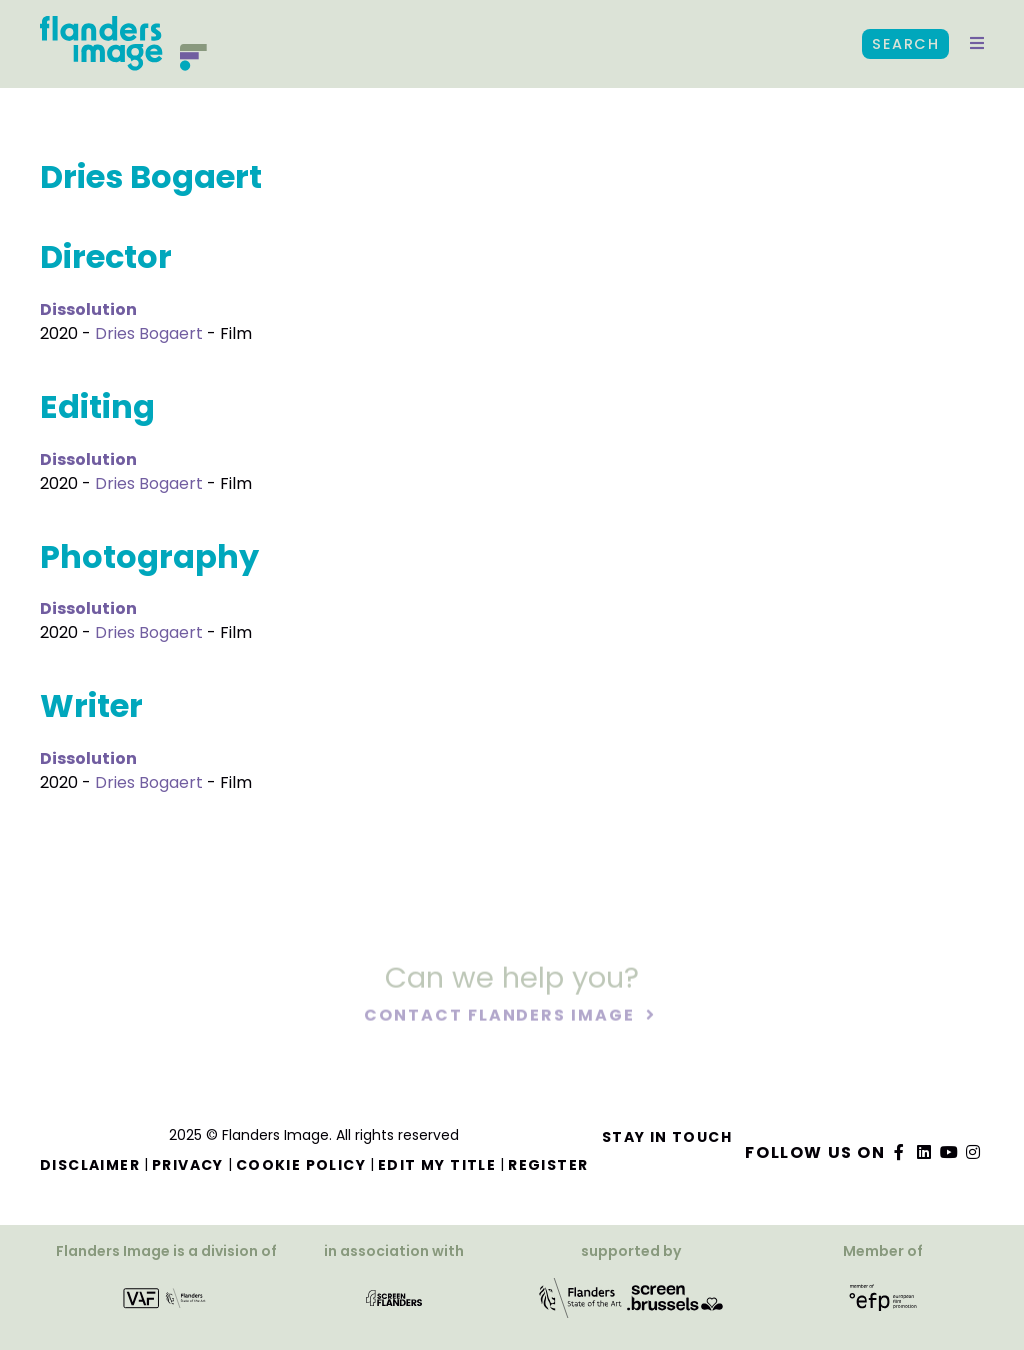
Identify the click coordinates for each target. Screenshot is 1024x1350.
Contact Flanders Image (501, 1017)
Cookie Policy (301, 1165)
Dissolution (88, 309)
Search (905, 44)
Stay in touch (667, 1137)
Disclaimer (90, 1165)
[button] (977, 44)
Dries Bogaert (149, 333)
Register (548, 1165)
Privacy (188, 1165)
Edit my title (437, 1165)
